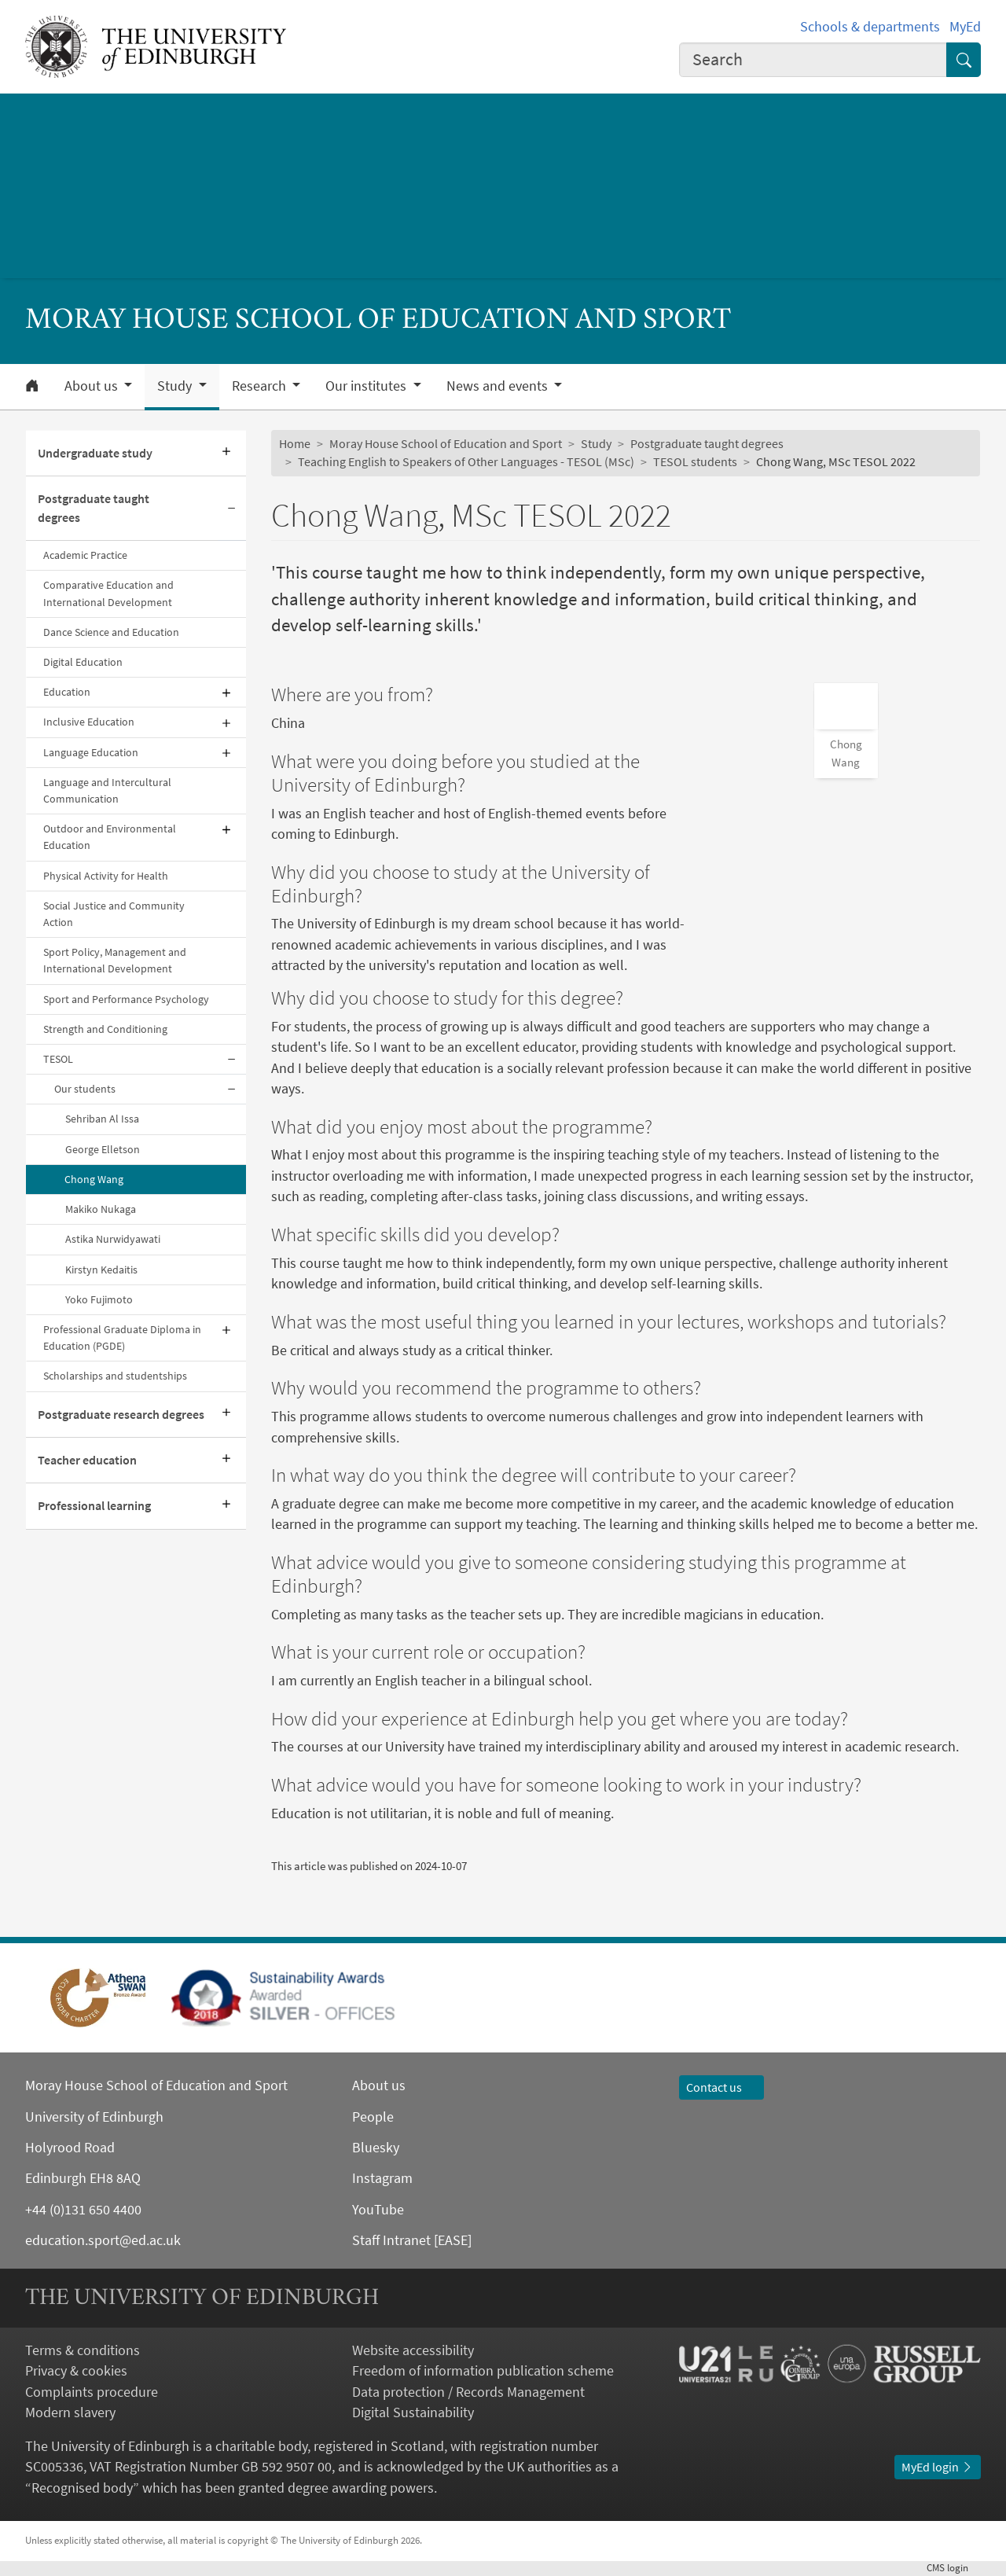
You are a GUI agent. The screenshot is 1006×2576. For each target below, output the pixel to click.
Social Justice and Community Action (114, 913)
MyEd (965, 26)
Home (294, 443)
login (954, 2568)
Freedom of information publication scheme (483, 2370)
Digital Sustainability (413, 2412)
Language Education (90, 752)
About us (379, 2085)
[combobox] (813, 59)
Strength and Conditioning (105, 1029)
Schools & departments (870, 26)
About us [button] (92, 386)
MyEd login (937, 2467)
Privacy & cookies (76, 2370)
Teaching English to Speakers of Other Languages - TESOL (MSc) (466, 461)
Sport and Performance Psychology (126, 999)
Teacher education (87, 1460)
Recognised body (82, 2488)
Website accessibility (413, 2350)
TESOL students (695, 461)
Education (66, 692)
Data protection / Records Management (468, 2392)
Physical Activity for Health (105, 876)
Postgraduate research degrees (121, 1414)
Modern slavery (70, 2412)
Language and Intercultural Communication (107, 790)
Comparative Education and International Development (108, 593)
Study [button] (176, 386)
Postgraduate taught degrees (93, 507)
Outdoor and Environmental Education (109, 836)
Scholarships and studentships (115, 1376)
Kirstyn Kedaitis (101, 1269)
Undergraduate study (95, 453)
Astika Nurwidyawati (112, 1239)
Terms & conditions (82, 2350)
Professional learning (94, 1505)
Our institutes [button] (367, 386)
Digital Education (83, 662)
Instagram (382, 2178)
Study (596, 443)
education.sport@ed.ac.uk (103, 2240)
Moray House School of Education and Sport (445, 443)
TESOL (58, 1059)
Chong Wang (93, 1179)
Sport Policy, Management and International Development (114, 960)
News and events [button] (498, 386)
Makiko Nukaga (100, 1209)
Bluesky (375, 2147)
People (373, 2117)
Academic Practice (85, 555)
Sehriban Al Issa (102, 1119)
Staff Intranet (391, 2240)
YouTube (378, 2209)
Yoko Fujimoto (99, 1299)
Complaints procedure (91, 2392)
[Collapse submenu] (232, 508)
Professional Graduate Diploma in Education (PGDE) (122, 1337)
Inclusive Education (88, 722)
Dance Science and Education (111, 632)
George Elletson (102, 1149)
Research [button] (260, 386)
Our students (85, 1089)
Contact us (721, 2087)
